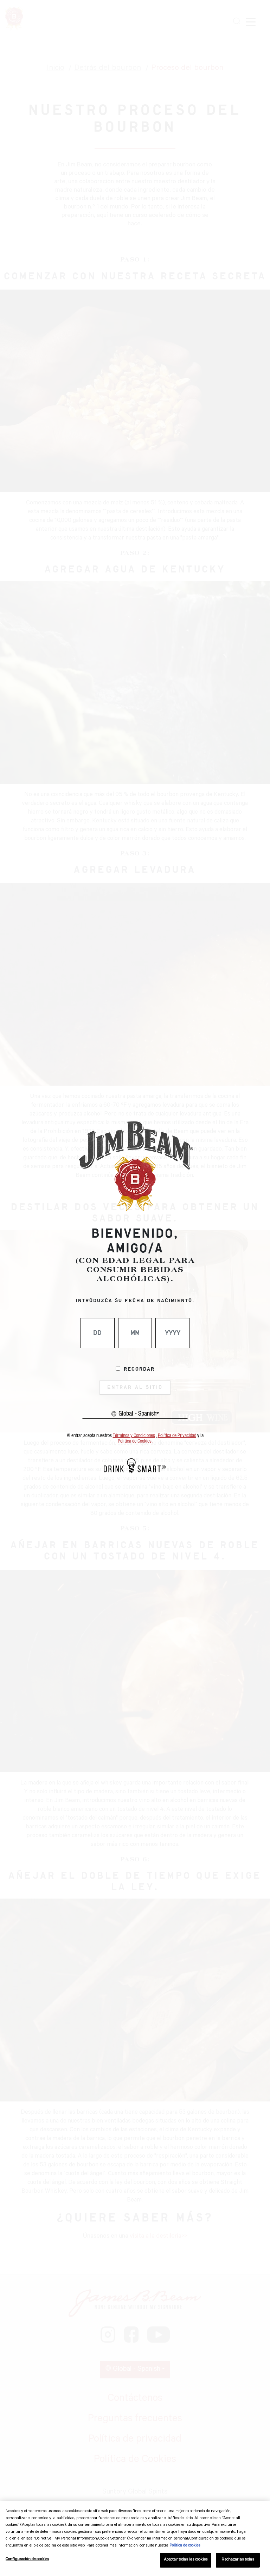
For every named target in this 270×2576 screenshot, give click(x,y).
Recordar (139, 1369)
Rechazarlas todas (237, 2560)
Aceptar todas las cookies (185, 2560)
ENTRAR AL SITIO (135, 1387)
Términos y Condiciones (134, 1435)
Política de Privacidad (177, 1435)
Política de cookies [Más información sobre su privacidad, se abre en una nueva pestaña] (184, 2546)
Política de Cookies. (135, 1441)
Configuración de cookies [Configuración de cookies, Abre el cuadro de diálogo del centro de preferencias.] (27, 2559)
